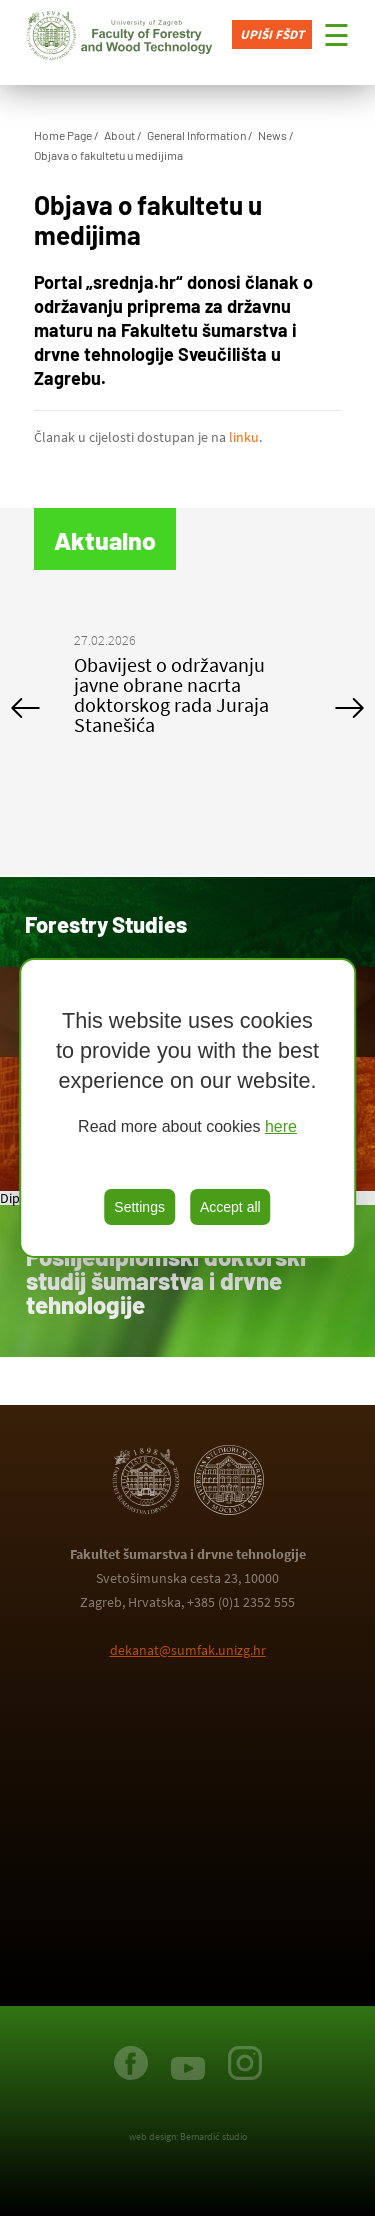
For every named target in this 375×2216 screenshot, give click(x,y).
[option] (188, 687)
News (272, 135)
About (119, 135)
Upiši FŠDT (272, 34)
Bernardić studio (213, 2136)
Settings (139, 1207)
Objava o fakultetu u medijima (108, 155)
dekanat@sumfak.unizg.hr (188, 1650)
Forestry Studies (106, 924)
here (281, 1126)
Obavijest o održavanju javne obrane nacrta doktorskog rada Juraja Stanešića (171, 694)
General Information (196, 135)
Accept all (230, 1207)
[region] (188, 1108)
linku (244, 437)
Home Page (63, 135)
